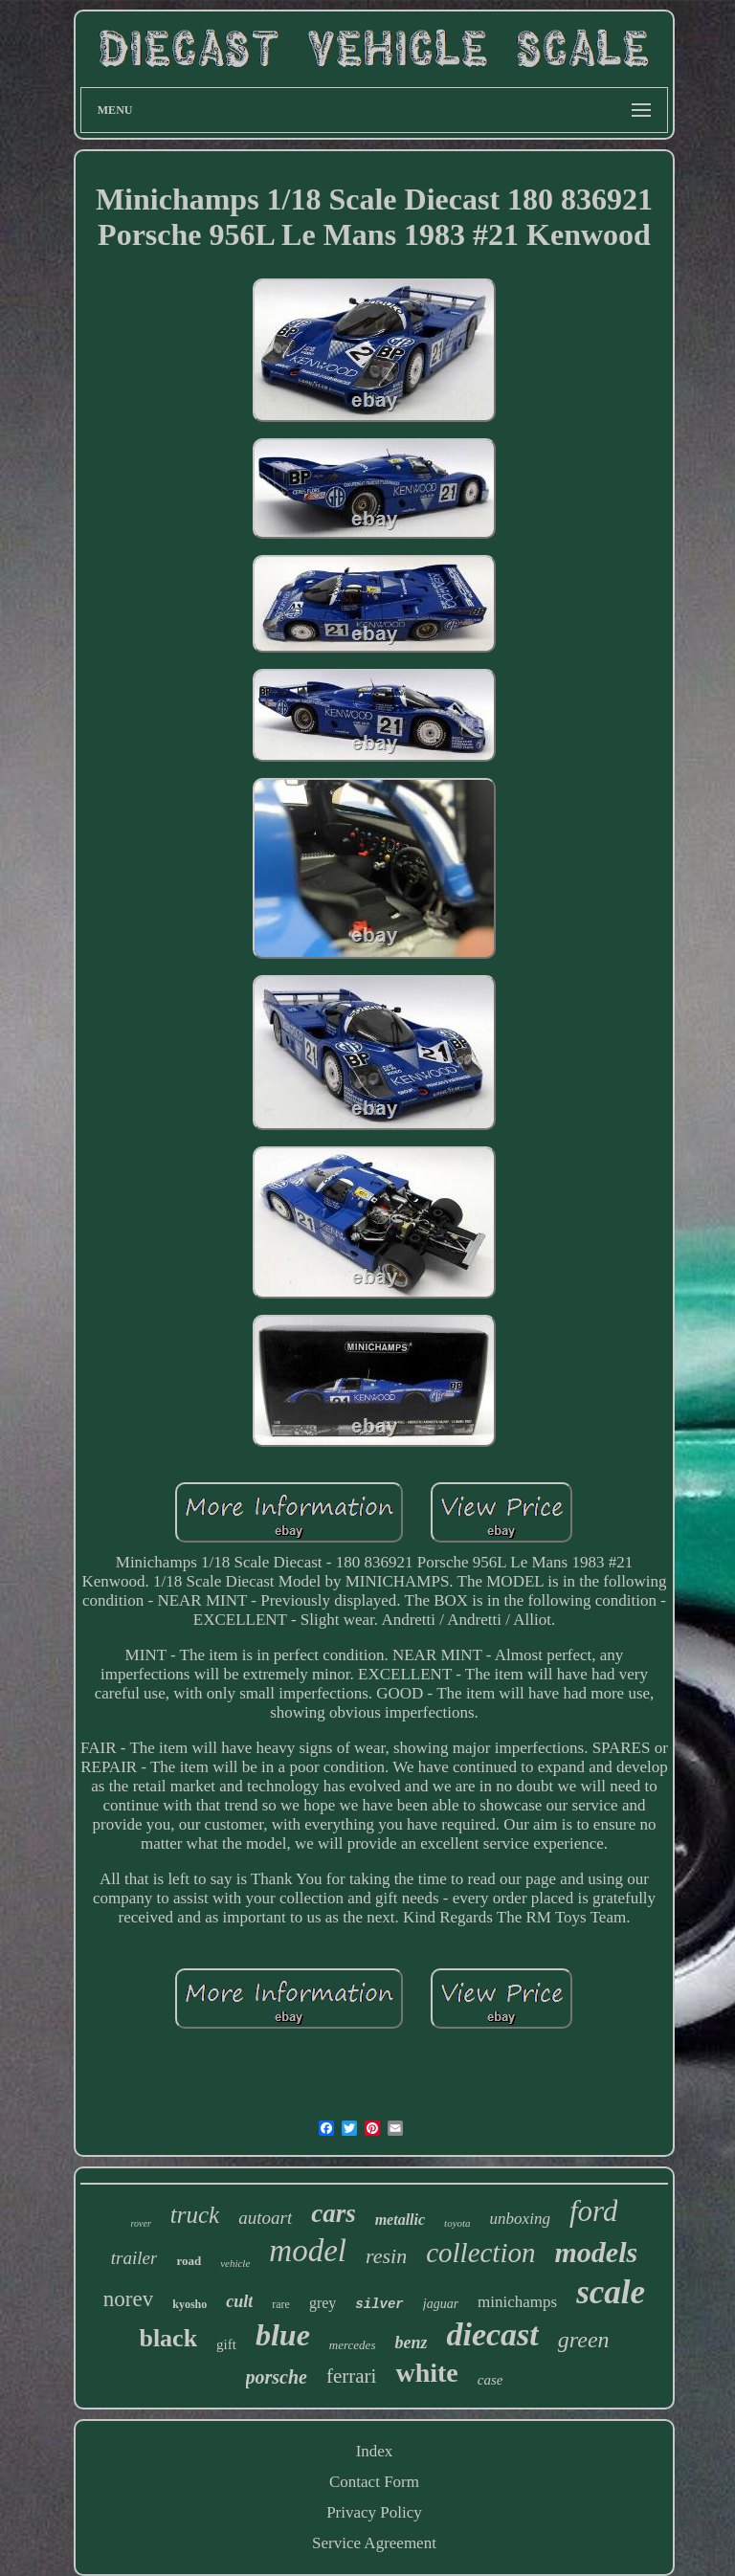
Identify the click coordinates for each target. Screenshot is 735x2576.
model (307, 2250)
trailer (134, 2258)
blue (283, 2335)
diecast (492, 2334)
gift (226, 2344)
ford (593, 2211)
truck (194, 2215)
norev (128, 2299)
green (584, 2339)
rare (281, 2304)
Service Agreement (374, 2543)
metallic (400, 2219)
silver (379, 2304)
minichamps (517, 2302)
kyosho (189, 2304)
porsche (276, 2376)
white (426, 2372)
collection (480, 2252)
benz (410, 2342)
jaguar (440, 2304)
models (595, 2252)
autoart (265, 2218)
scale (610, 2292)
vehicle (235, 2263)
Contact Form (374, 2482)
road (188, 2261)
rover (141, 2223)
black (168, 2338)
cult (239, 2301)
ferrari (351, 2376)
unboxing (520, 2219)
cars (333, 2213)
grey (322, 2303)
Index (374, 2451)
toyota (457, 2223)
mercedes (352, 2345)
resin (386, 2256)
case (490, 2379)
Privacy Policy (374, 2512)
